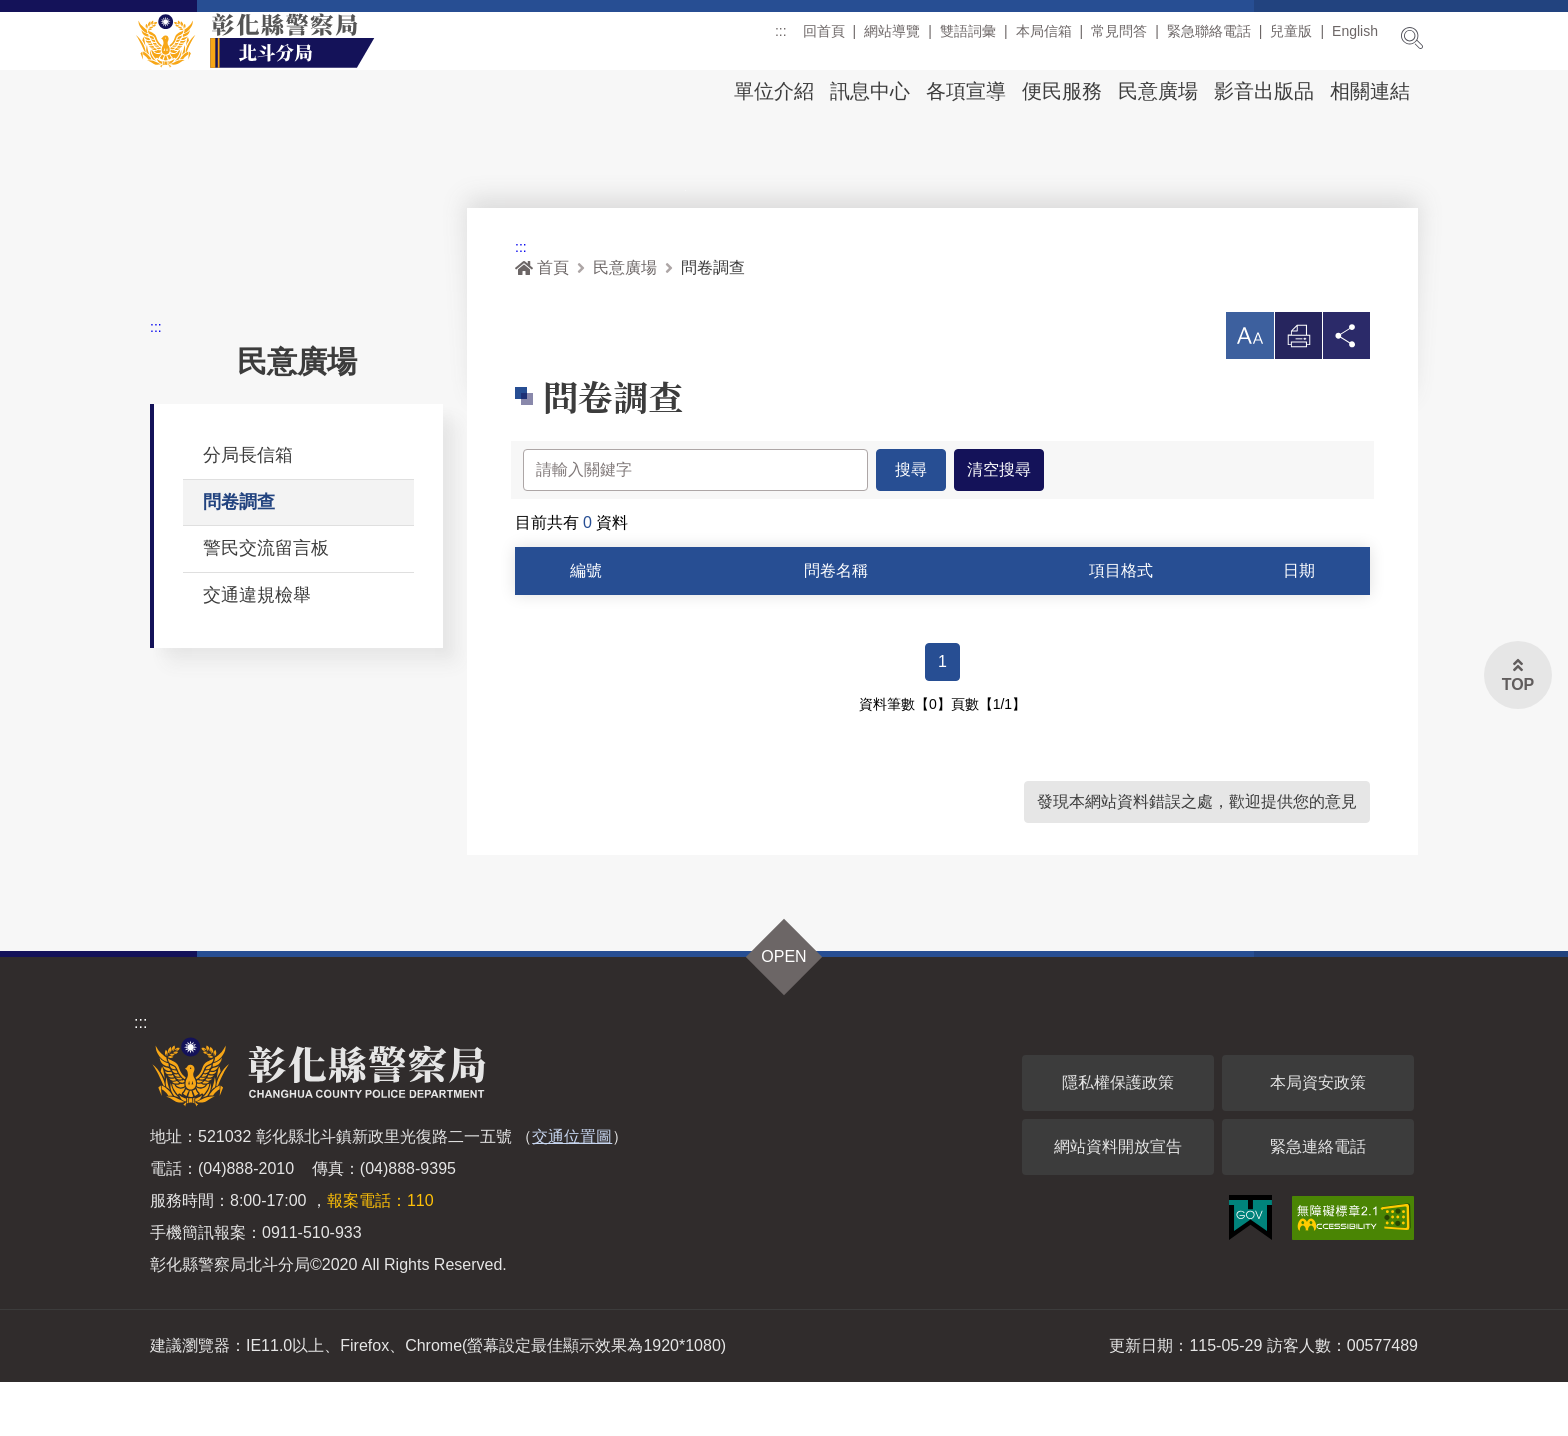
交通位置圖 (572, 1190)
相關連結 (1370, 91)
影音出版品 (1264, 91)
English (1355, 39)
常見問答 (1119, 39)
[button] (1248, 389)
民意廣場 (1158, 91)
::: (781, 39)
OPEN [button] (783, 1010)
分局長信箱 (248, 508)
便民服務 (1062, 91)
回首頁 (824, 39)
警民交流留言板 (266, 601)
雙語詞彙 (968, 39)
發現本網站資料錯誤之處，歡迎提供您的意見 (1197, 855)
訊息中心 (870, 91)
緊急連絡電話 (1318, 1200)
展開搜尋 (1412, 38)
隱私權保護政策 (1118, 1136)
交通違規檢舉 (257, 648)
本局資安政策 (1318, 1136)
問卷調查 (239, 555)
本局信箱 (1044, 39)
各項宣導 (966, 91)
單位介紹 (774, 91)
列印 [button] (1297, 394)
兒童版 (1291, 39)
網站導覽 (892, 39)
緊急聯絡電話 (1209, 39)
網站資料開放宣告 (1118, 1200)
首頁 (542, 320)
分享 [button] (1346, 394)
